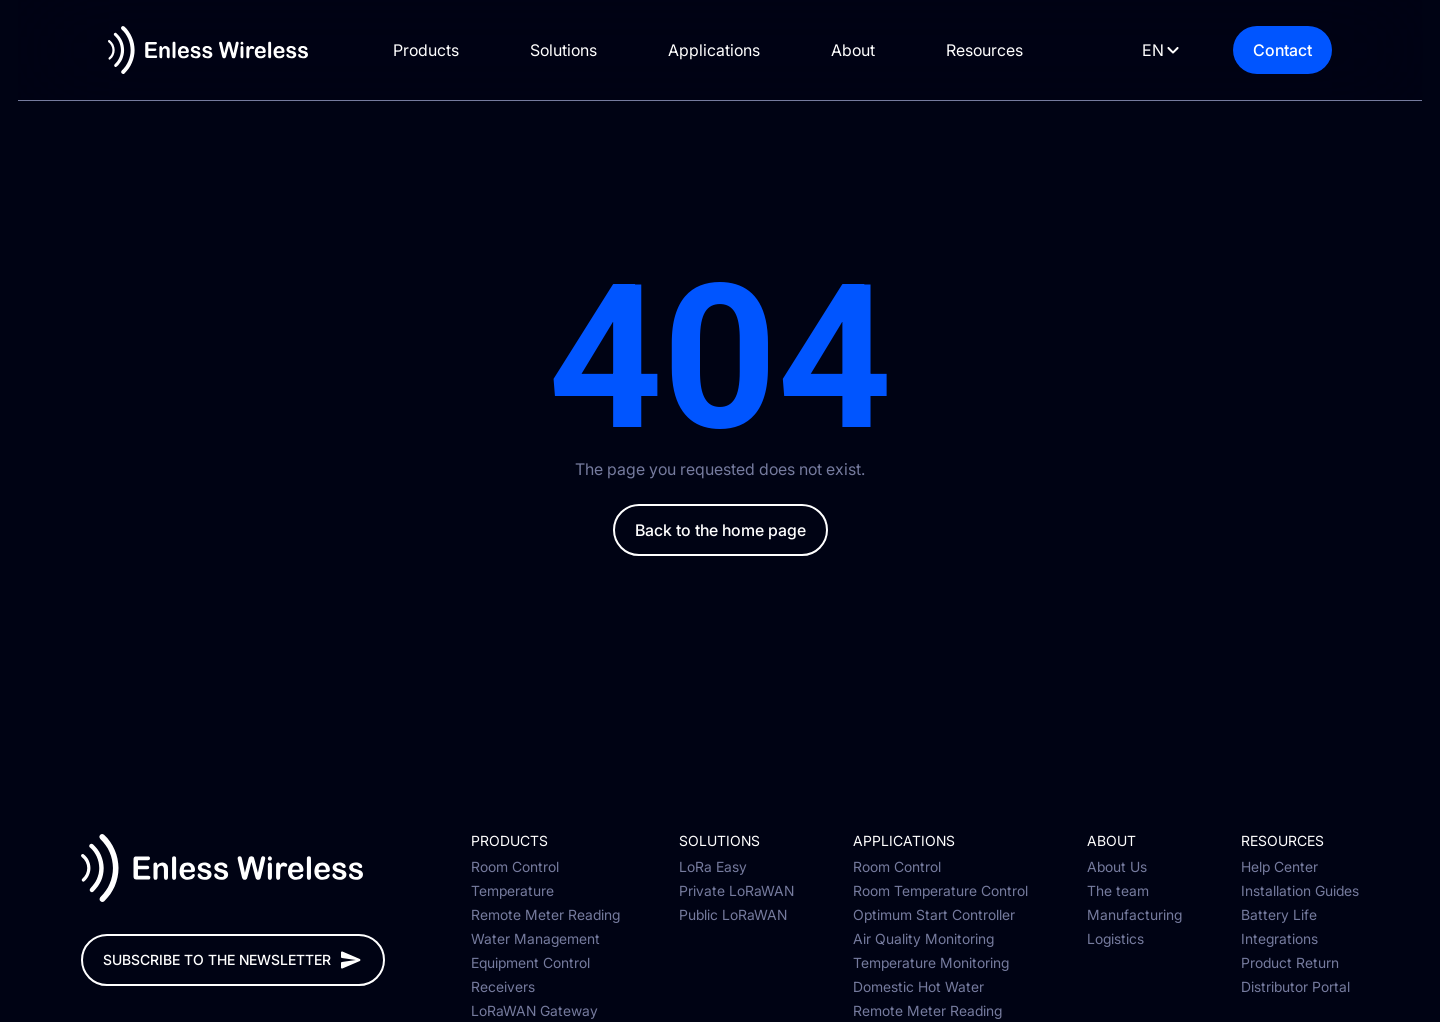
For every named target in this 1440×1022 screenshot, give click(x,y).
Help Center (1279, 867)
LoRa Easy (713, 867)
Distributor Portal (1295, 987)
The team (1118, 891)
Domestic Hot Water (918, 987)
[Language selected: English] (1175, 50)
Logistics (1115, 939)
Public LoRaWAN (733, 915)
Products (438, 50)
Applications (726, 50)
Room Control (515, 867)
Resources (996, 50)
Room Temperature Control (940, 891)
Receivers (503, 987)
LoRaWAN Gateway (534, 1011)
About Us (1117, 867)
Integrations (1279, 939)
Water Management (535, 939)
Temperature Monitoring (931, 963)
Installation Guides (1300, 891)
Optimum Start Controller (934, 915)
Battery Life (1279, 915)
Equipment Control (530, 963)
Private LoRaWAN (736, 891)
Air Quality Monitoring (923, 939)
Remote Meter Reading (545, 915)
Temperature (512, 891)
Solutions (575, 50)
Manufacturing (1134, 915)
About (865, 50)
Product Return (1290, 963)
